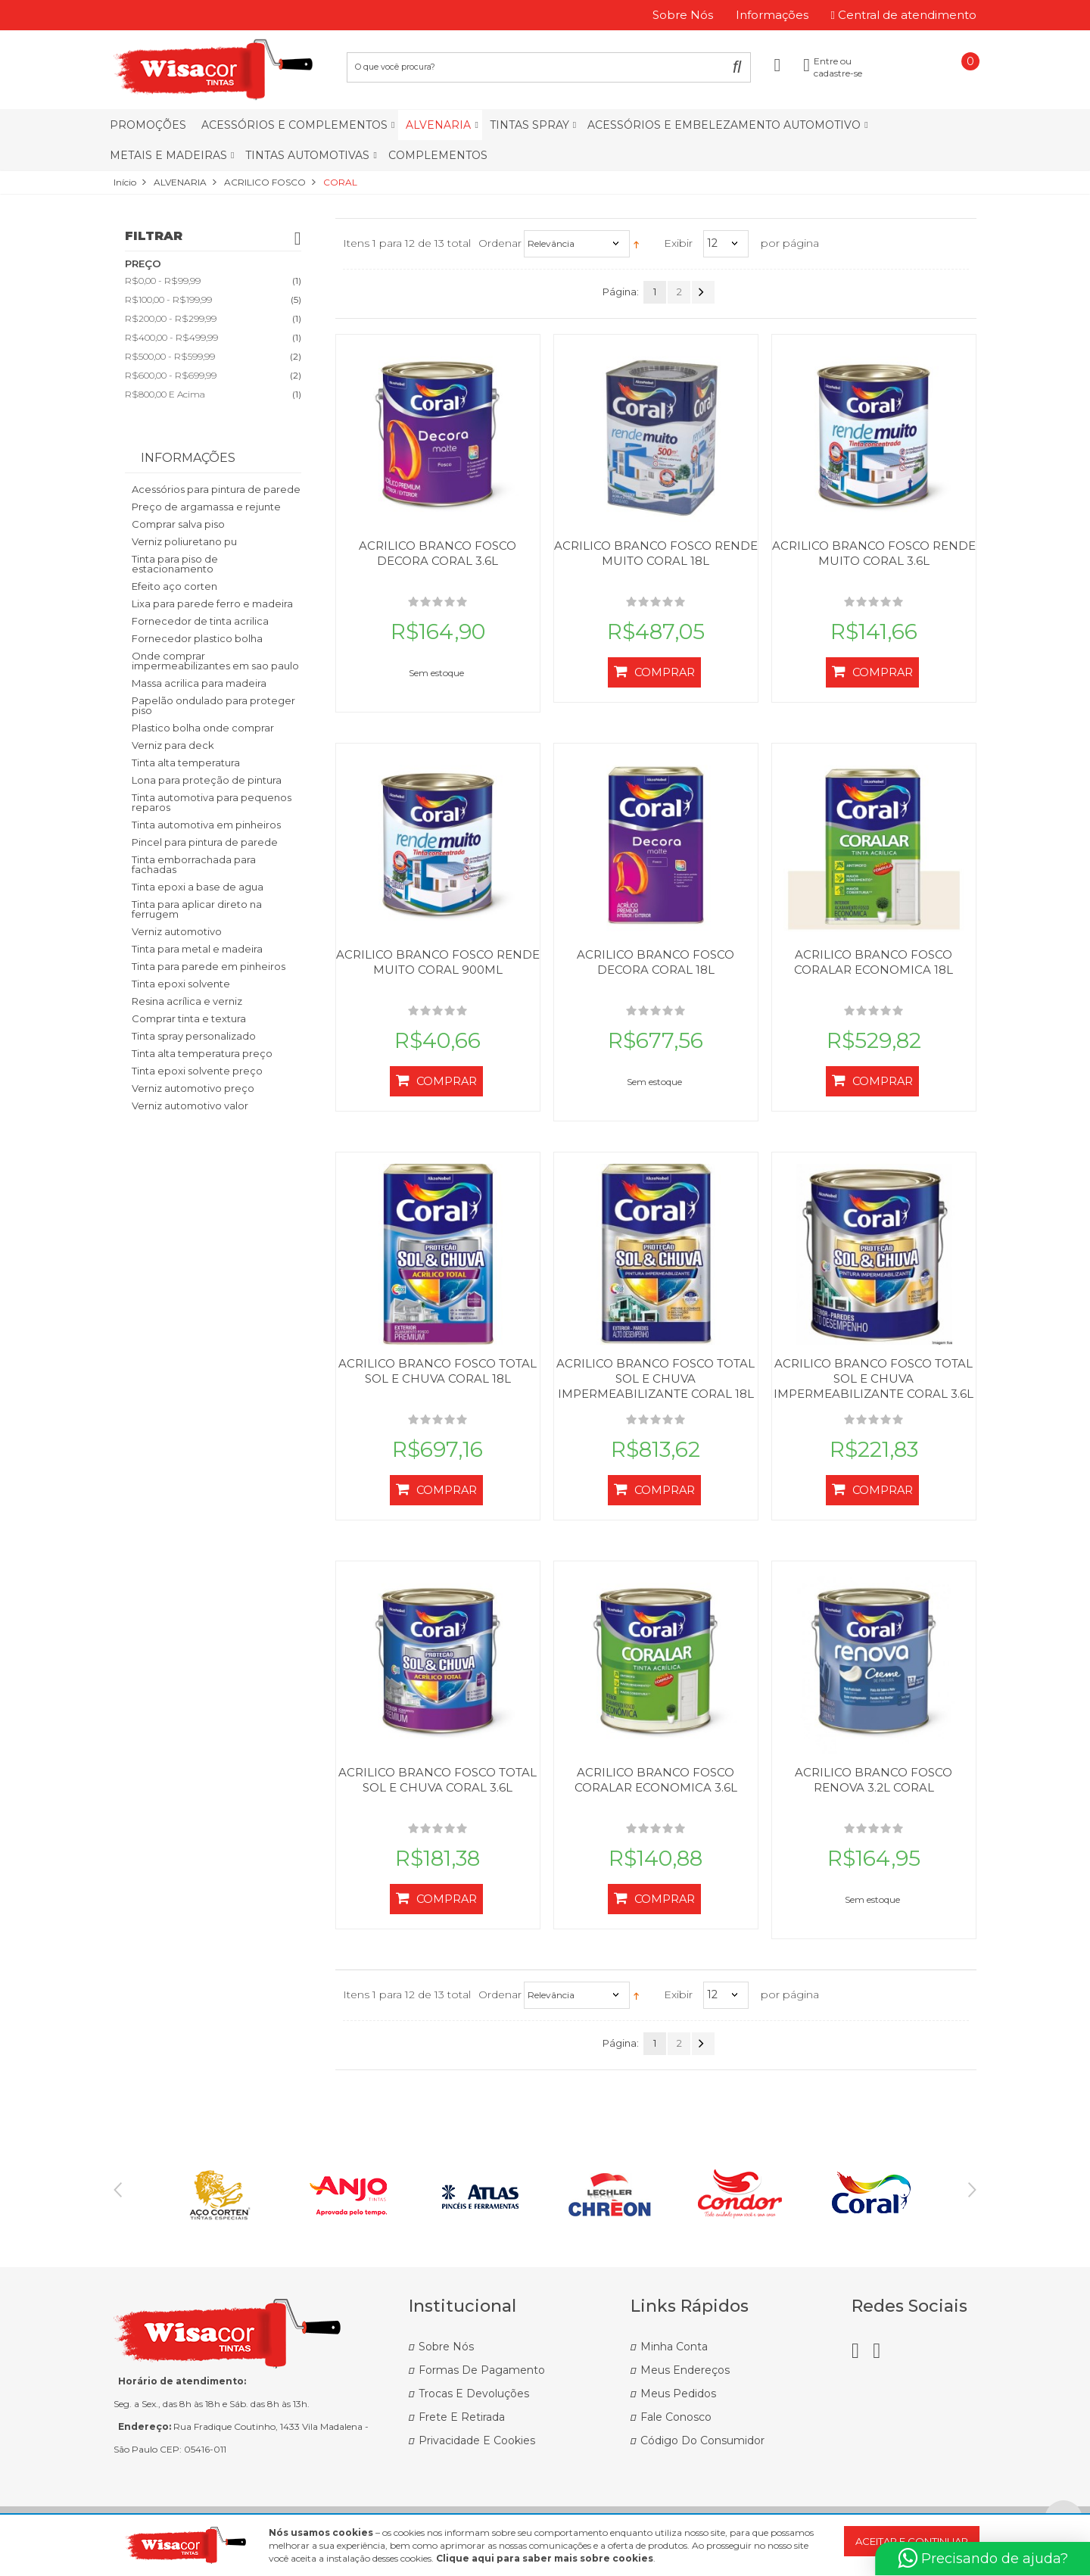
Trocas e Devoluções (474, 2393)
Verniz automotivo (177, 931)
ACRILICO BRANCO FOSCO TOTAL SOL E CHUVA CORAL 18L (437, 1371)
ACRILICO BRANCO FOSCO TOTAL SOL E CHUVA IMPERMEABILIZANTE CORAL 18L (655, 1378)
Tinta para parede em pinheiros (208, 966)
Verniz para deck (173, 745)
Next (972, 2189)
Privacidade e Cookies (477, 2440)
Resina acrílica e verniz (187, 1001)
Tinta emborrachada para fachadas (194, 864)
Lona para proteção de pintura (207, 780)
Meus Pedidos (678, 2393)
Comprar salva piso (178, 524)
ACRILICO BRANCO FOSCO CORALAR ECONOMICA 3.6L (656, 1780)
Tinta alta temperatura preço (202, 1053)
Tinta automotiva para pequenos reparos (211, 802)
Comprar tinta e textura (189, 1018)
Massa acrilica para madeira (199, 683)
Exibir (678, 243)
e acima (165, 394)
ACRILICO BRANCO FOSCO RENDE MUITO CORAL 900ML (438, 962)
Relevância (551, 243)
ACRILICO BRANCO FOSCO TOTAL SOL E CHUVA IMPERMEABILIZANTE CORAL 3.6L (873, 1378)
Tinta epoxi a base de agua (197, 887)
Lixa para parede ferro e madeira (212, 603)
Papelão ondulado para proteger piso (213, 705)
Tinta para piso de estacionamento (175, 564)
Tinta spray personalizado (194, 1036)
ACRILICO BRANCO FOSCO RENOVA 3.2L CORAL (873, 1780)
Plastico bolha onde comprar (203, 728)
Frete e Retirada (462, 2417)
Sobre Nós (446, 2346)
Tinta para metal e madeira (197, 949)
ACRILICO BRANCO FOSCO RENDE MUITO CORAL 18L (656, 553)
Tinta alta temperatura (186, 762)
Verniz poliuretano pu (184, 541)
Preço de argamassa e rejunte (206, 507)
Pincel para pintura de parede (205, 842)
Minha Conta (674, 2346)
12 (712, 243)
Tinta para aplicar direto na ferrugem (197, 909)
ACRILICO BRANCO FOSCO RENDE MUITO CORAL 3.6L (874, 553)
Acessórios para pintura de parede (216, 489)
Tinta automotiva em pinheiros (206, 825)
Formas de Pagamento (482, 2370)
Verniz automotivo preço (193, 1088)
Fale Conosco (676, 2417)
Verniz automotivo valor (190, 1105)
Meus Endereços (685, 2370)
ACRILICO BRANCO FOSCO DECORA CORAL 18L (655, 962)
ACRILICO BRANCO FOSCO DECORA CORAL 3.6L (437, 553)
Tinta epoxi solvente (181, 984)
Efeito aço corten (174, 586)
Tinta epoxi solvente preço (197, 1071)
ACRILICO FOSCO (265, 182)
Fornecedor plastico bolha (197, 638)
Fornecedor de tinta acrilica (200, 621)
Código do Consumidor (702, 2440)
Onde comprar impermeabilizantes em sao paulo (215, 661)
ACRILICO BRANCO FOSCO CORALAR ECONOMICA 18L (873, 962)
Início (125, 182)
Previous (118, 2189)
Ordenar (500, 243)
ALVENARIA (180, 182)
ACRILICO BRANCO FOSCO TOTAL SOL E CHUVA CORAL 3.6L (437, 1780)
